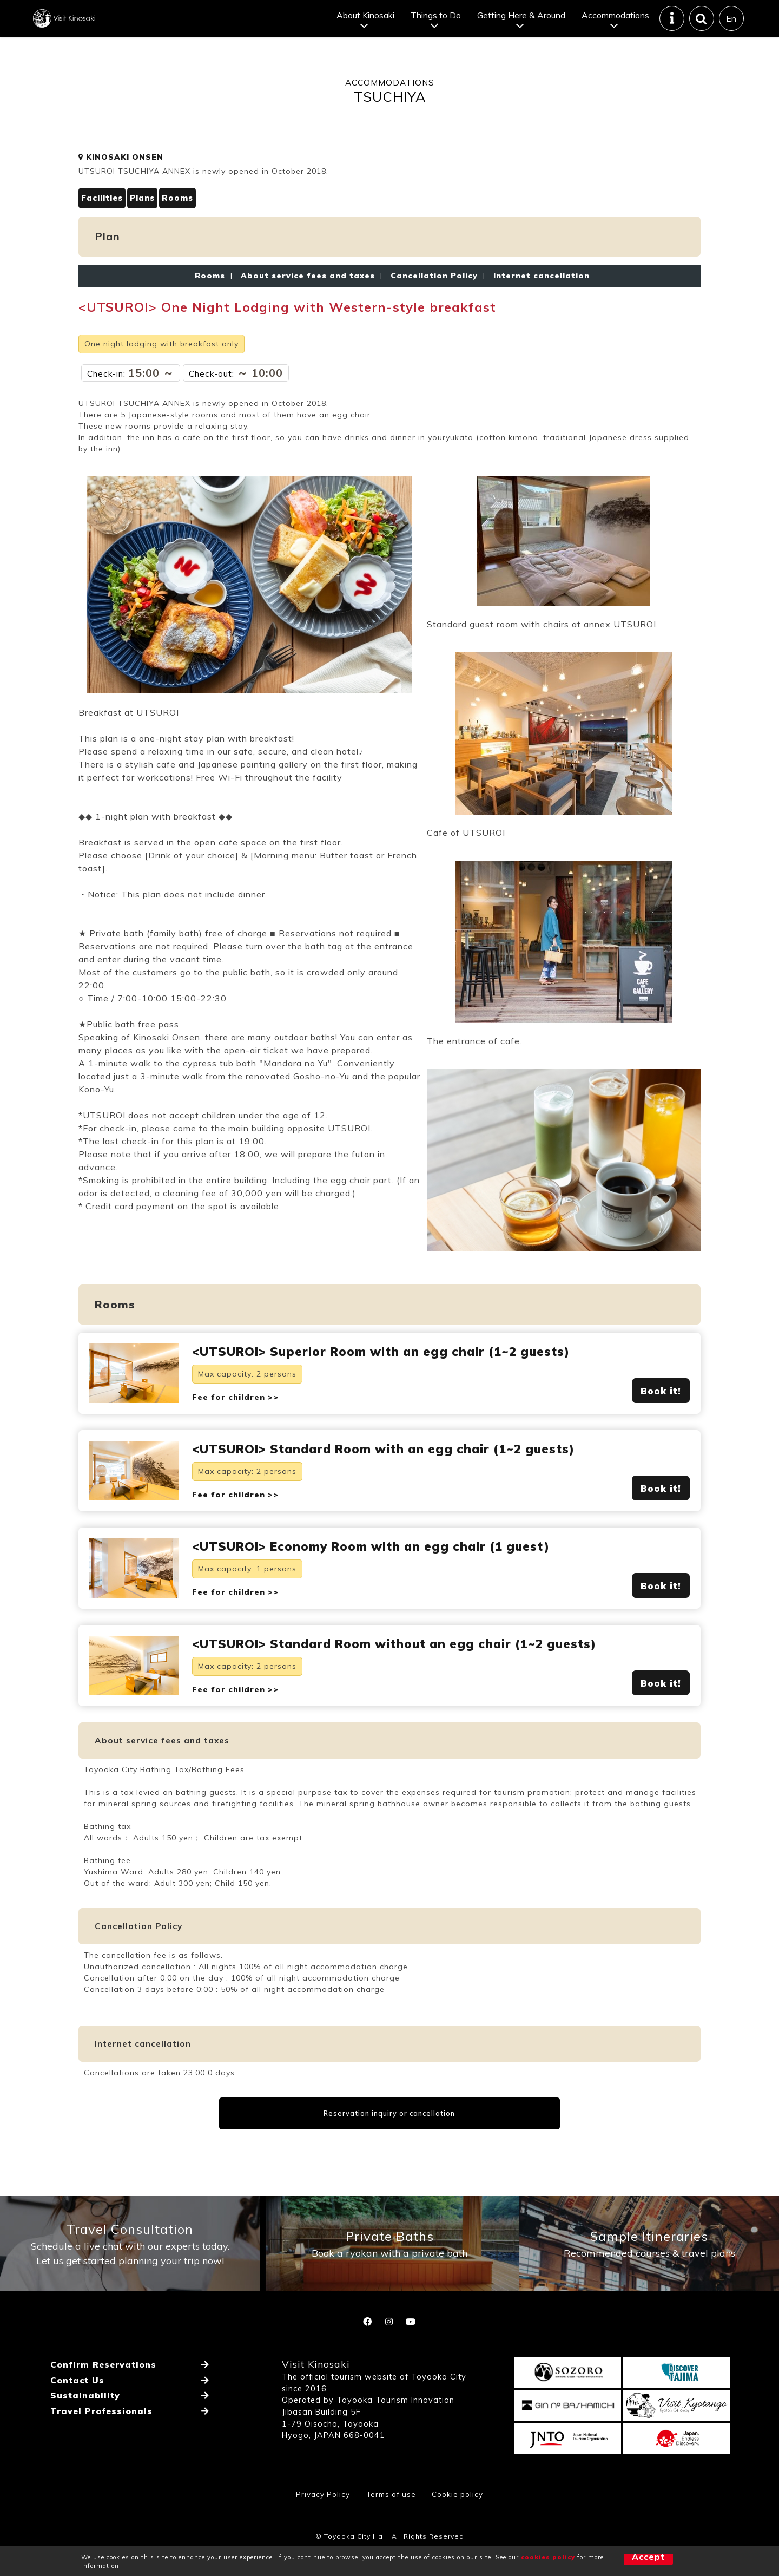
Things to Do (435, 23)
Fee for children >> (235, 1418)
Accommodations (615, 23)
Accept (629, 2560)
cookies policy (548, 2557)
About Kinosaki (365, 23)
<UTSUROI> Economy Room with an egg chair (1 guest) (386, 1571)
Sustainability (84, 2457)
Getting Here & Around (521, 23)
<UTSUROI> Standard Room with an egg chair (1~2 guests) (400, 1471)
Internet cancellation (539, 293)
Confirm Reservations (103, 2431)
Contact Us (76, 2444)
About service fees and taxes (307, 293)
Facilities (103, 216)
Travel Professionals (101, 2469)
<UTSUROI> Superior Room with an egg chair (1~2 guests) (397, 1371)
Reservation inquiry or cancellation (389, 2161)
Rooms (186, 216)
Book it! (661, 1411)
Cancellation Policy (434, 293)
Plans (148, 216)
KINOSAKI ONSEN (120, 174)
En (731, 27)
